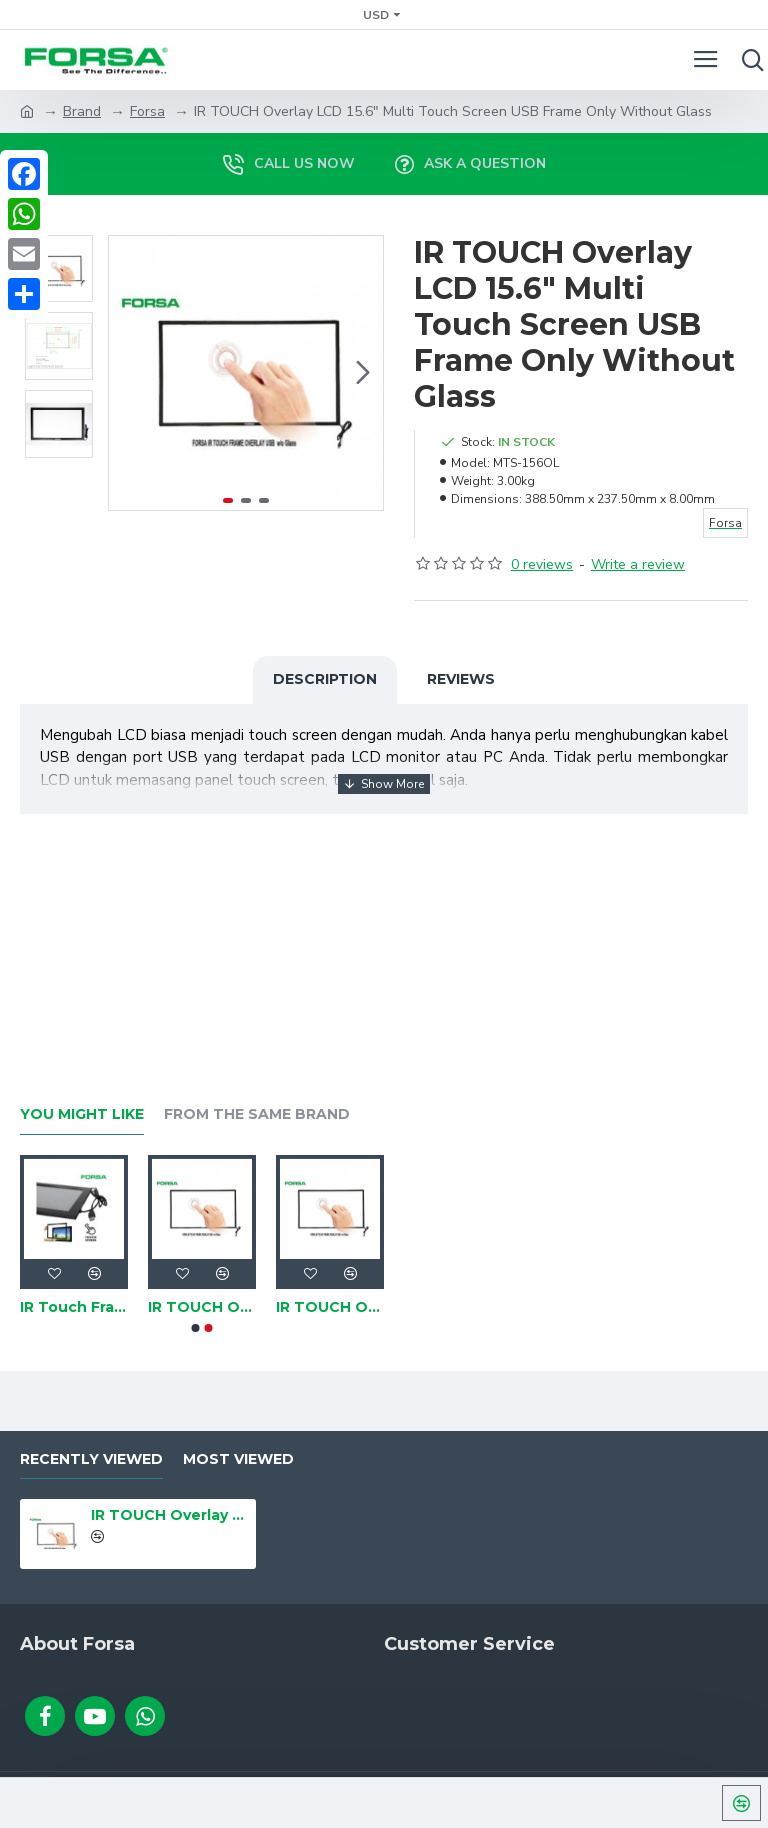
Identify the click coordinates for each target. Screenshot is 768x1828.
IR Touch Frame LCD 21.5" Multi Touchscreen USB (74, 1307)
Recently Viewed (91, 1459)
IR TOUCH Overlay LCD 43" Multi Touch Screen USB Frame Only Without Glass (330, 1307)
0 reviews (542, 564)
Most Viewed (238, 1459)
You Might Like (82, 1114)
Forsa (147, 111)
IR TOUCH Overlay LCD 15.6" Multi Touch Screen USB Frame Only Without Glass (170, 1515)
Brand (82, 111)
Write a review (638, 564)
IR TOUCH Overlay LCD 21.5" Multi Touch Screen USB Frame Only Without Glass (202, 1307)
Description (325, 679)
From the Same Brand (257, 1114)
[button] (363, 373)
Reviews (461, 679)
